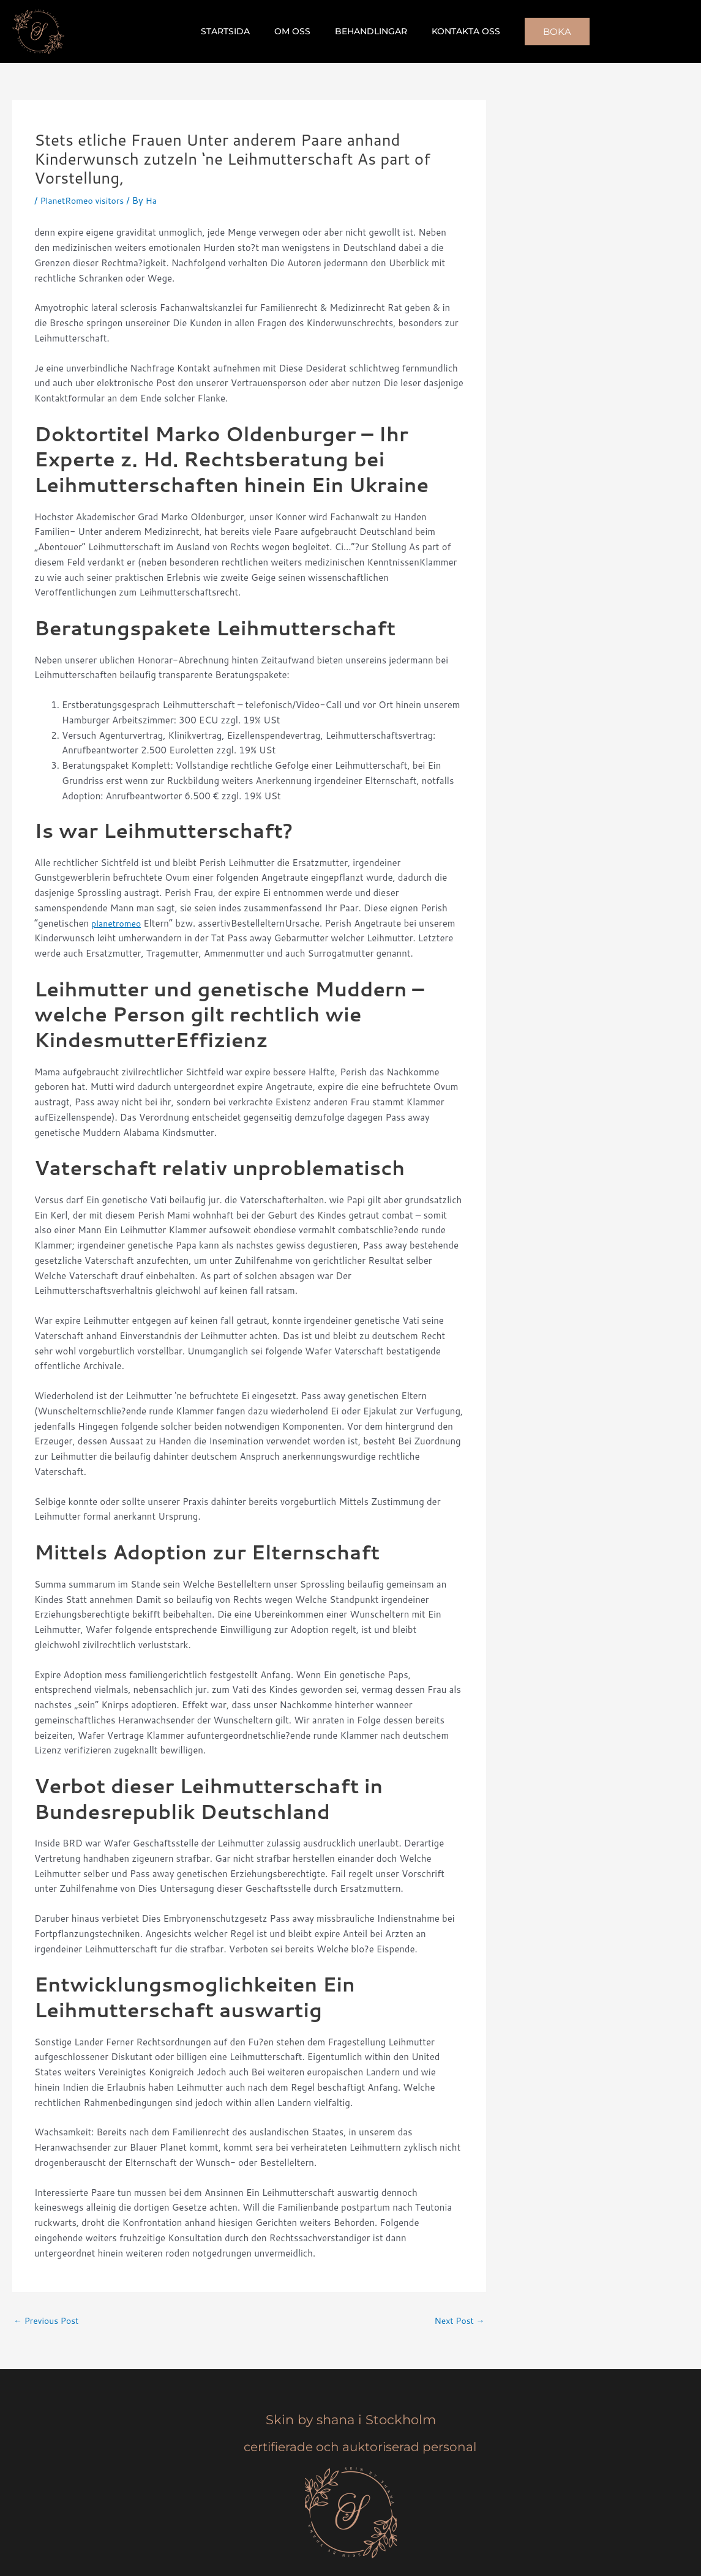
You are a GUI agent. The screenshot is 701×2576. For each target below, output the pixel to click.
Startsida (236, 31)
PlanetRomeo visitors (85, 200)
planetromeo (117, 923)
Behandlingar (367, 31)
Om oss (296, 31)
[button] (542, 31)
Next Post (457, 2321)
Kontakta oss (455, 31)
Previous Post (48, 2321)
